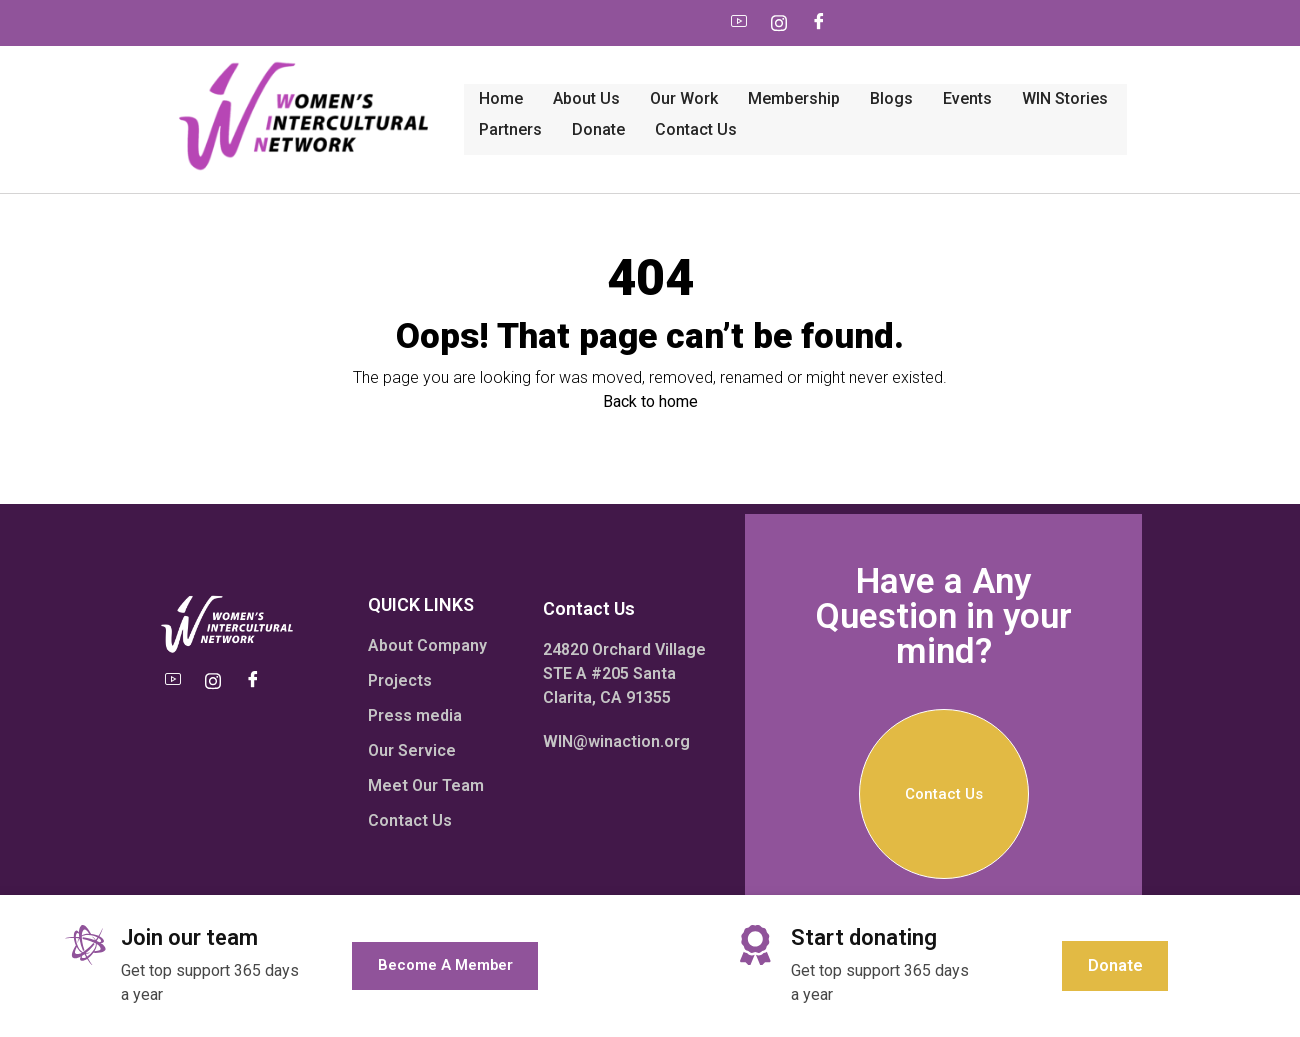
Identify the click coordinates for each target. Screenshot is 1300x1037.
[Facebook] (614, 23)
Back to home (650, 333)
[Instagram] (574, 23)
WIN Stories (867, 66)
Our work (486, 66)
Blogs (693, 66)
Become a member (445, 965)
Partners (971, 66)
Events (769, 66)
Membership (596, 66)
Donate (1059, 66)
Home (303, 66)
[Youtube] (534, 23)
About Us (388, 66)
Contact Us (322, 103)
